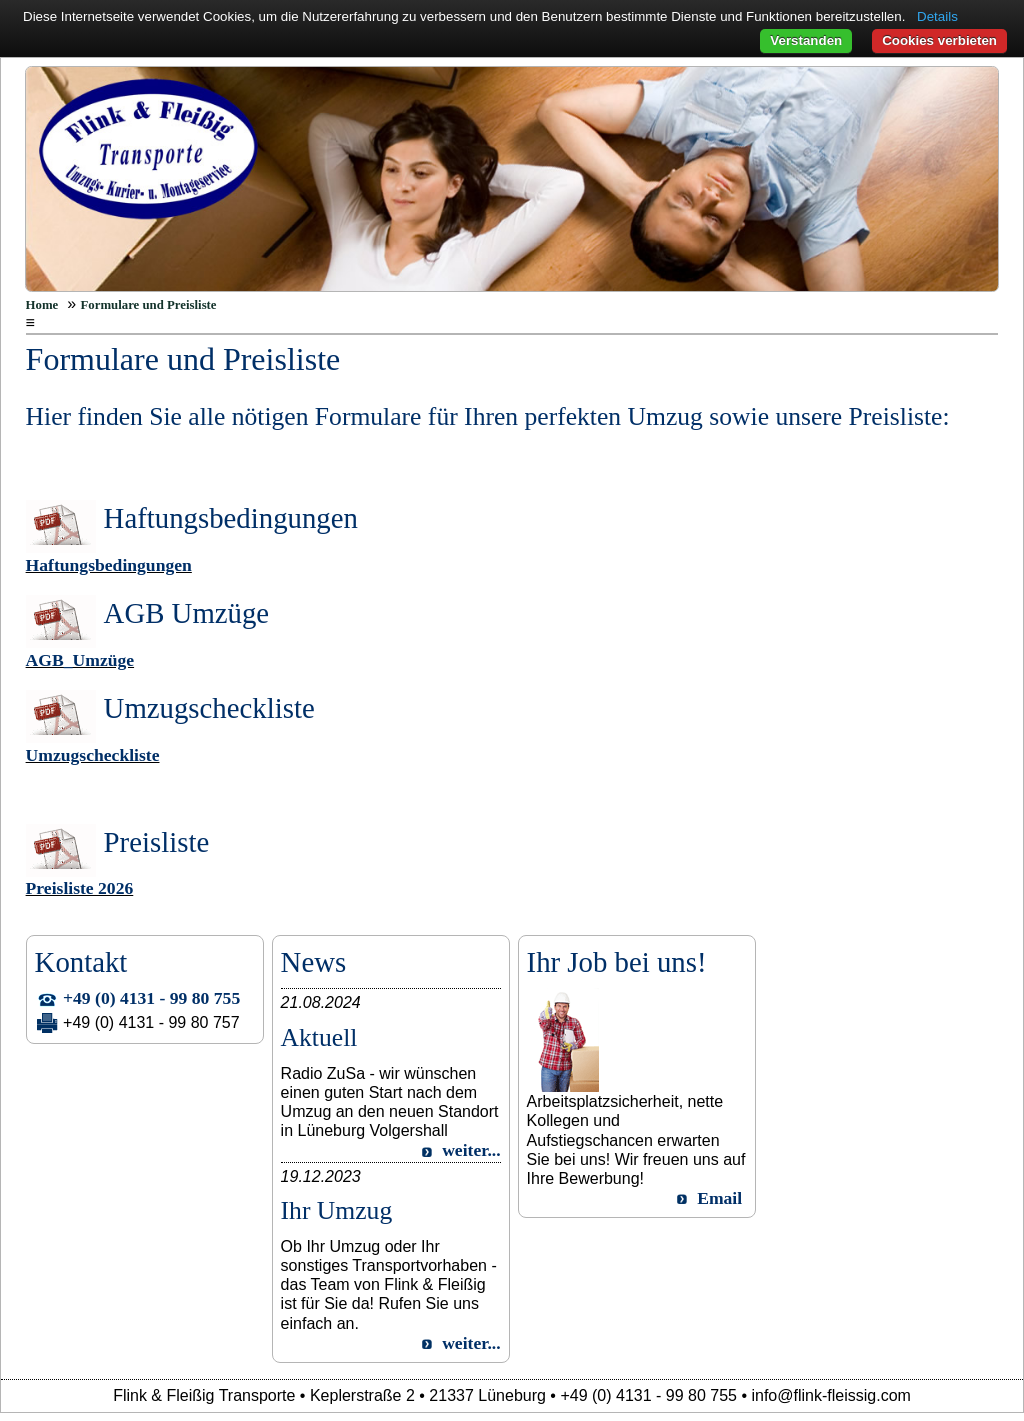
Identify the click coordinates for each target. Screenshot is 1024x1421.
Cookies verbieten (939, 40)
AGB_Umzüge (80, 660)
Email (719, 1198)
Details (937, 16)
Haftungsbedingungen (109, 565)
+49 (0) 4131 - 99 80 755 (151, 998)
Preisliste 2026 (80, 888)
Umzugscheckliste (93, 755)
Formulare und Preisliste (149, 305)
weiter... (471, 1150)
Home (42, 305)
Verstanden (806, 40)
